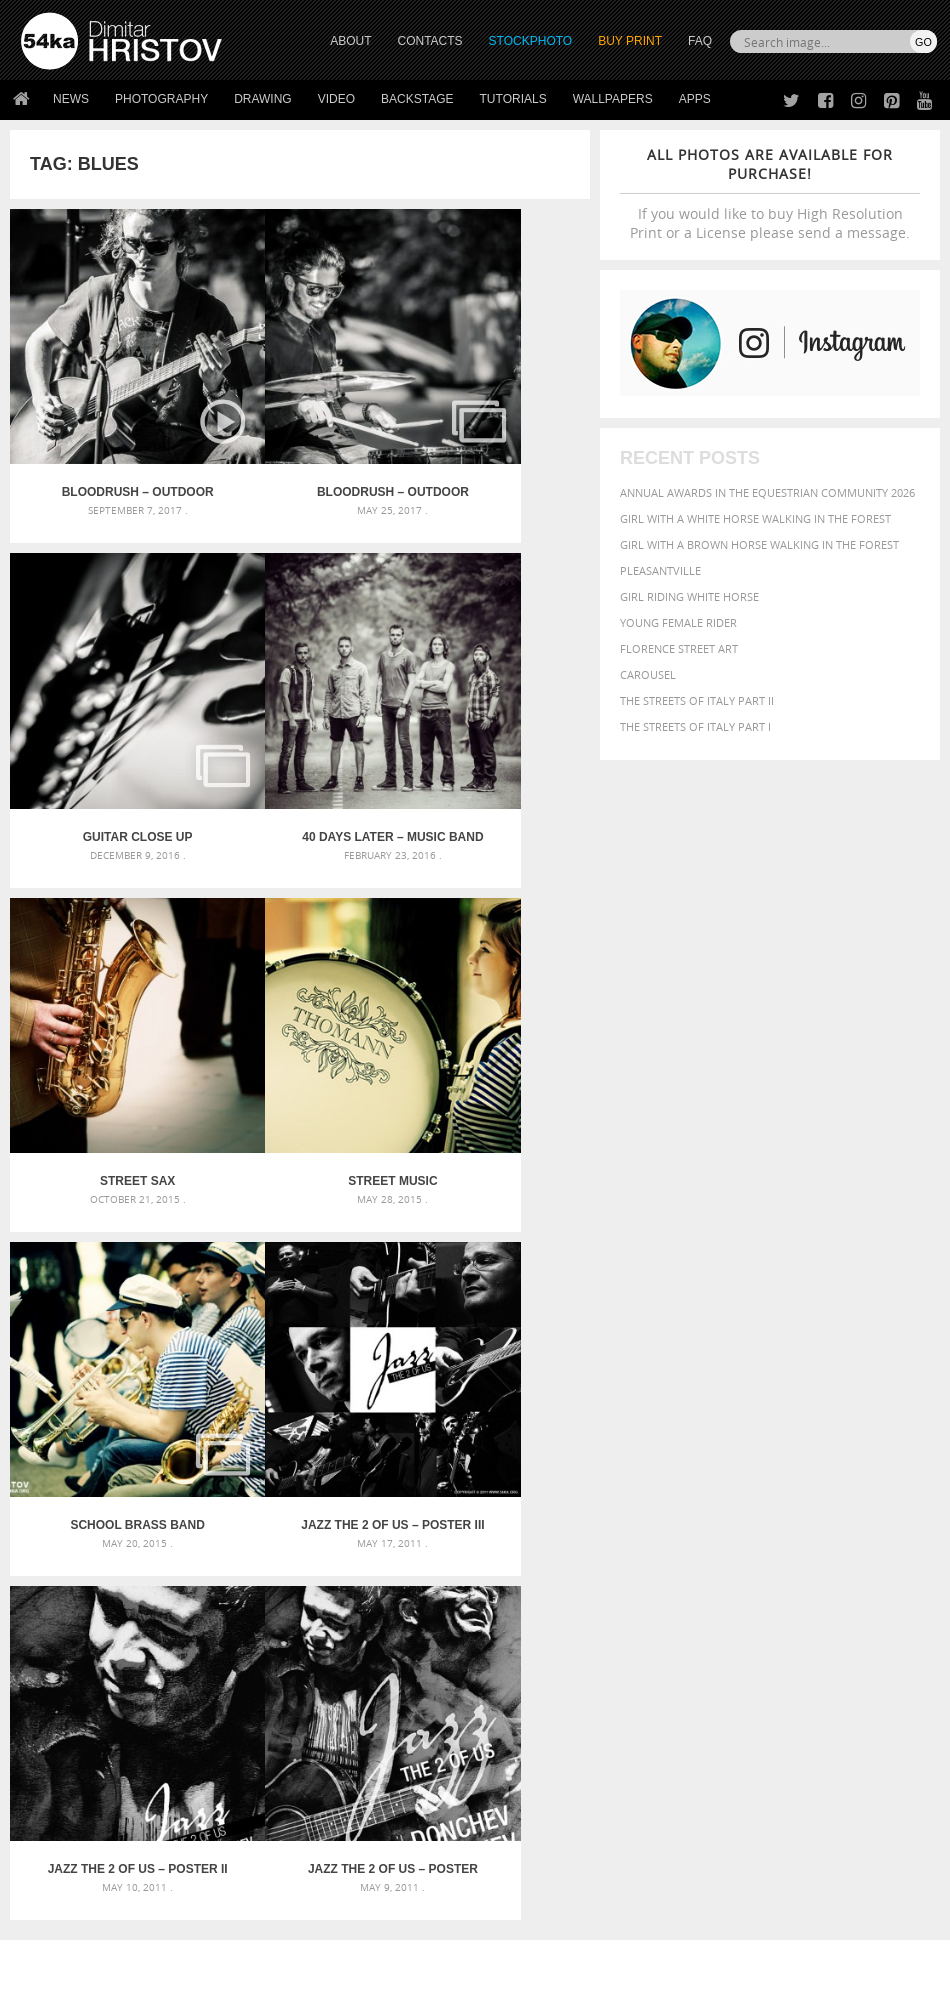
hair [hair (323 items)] (868, 1559)
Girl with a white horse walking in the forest (755, 518)
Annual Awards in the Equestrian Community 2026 (767, 492)
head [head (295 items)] (895, 1559)
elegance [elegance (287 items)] (813, 1542)
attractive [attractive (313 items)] (749, 1504)
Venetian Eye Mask (348, 1921)
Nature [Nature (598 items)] (832, 1576)
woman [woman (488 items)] (670, 1634)
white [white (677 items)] (898, 1613)
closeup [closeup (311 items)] (665, 1542)
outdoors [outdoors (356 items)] (737, 1595)
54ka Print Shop (66, 1750)
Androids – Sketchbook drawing (431, 1505)
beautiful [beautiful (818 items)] (685, 1523)
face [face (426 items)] (701, 1558)
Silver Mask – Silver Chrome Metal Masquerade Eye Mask (165, 1577)
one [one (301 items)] (874, 1578)
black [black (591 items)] (812, 1523)
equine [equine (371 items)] (664, 1558)
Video (336, 99)
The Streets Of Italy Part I (695, 726)
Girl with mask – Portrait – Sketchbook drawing (475, 1553)
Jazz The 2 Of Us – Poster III (299, 995)
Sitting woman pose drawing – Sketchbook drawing (475, 1601)
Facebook (525, 1777)
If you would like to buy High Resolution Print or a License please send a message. (770, 193)
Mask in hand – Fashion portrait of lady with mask (165, 1553)
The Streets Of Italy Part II (697, 700)
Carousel (648, 674)
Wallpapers (613, 99)
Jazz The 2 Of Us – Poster (106, 1277)
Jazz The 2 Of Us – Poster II (493, 995)
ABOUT (350, 41)
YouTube (521, 1855)
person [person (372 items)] (838, 1594)
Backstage (417, 99)
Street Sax (299, 713)
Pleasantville (660, 570)
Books (267, 1800)
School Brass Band (106, 995)
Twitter (520, 1751)
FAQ (700, 41)
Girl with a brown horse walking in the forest (759, 544)
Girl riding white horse (689, 596)
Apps (695, 99)
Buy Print (630, 41)
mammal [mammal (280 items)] (743, 1578)
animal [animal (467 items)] (668, 1503)
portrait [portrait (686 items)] (678, 1613)
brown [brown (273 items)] (884, 1525)
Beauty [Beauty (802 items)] (758, 1523)
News (71, 99)
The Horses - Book (73, 1825)
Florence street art (679, 648)
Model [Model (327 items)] (784, 1578)
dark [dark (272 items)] (772, 1542)
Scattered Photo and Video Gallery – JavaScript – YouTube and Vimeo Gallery (165, 1505)
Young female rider (678, 622)
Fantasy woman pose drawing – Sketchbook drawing (475, 1529)
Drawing (263, 99)
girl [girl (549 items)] (839, 1558)
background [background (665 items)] (832, 1502)
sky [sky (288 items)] (763, 1615)
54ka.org (186, 1967)
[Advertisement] (479, 1393)
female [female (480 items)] (797, 1558)
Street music (493, 713)
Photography (161, 99)
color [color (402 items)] (709, 1541)
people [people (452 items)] (792, 1594)
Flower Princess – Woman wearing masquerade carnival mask (165, 1601)
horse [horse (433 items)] (663, 1577)
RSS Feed (437, 1921)
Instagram (527, 1803)
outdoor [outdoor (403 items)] (673, 1594)
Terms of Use (297, 1967)
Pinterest (524, 1829)
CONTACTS (430, 41)
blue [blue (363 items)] (850, 1524)
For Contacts (288, 1850)
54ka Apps (48, 1850)
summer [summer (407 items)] (847, 1614)
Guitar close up (493, 430)
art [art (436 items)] (707, 1503)
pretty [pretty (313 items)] (734, 1615)
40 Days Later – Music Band (106, 713)
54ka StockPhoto (71, 1775)
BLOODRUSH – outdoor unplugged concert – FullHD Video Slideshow (106, 430)
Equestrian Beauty (229, 1921)
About (266, 1750)
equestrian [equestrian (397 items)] (877, 1541)
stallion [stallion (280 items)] (796, 1615)
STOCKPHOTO (531, 41)
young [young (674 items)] (725, 1633)
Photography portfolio (93, 1800)
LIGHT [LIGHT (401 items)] (703, 1577)
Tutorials (513, 99)
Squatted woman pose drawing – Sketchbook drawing (475, 1577)
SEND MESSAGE (824, 1805)
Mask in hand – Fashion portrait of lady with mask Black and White (165, 1529)
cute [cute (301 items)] (744, 1542)
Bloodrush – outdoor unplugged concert (299, 430)
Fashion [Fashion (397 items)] (744, 1558)
